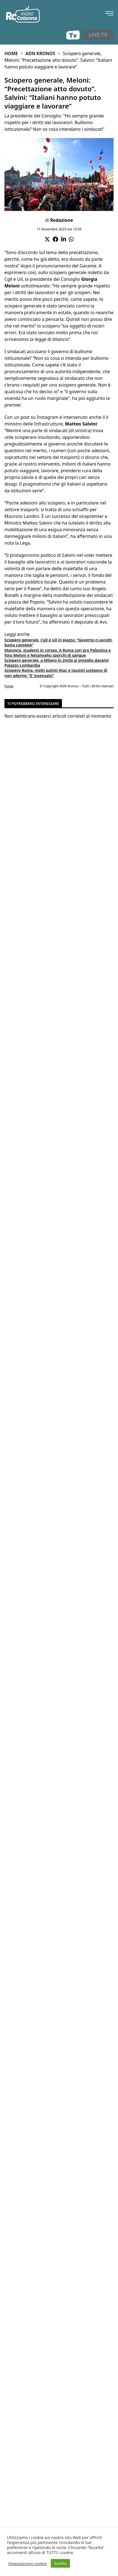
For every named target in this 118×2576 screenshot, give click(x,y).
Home (11, 53)
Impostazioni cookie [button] (27, 2563)
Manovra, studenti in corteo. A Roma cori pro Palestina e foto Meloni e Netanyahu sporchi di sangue (57, 653)
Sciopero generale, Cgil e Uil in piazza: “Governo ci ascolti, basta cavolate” (58, 642)
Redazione (61, 220)
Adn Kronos (40, 53)
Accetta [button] (60, 2563)
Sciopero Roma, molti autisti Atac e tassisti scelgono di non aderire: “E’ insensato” (55, 673)
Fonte (8, 686)
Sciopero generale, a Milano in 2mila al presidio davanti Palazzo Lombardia (56, 663)
